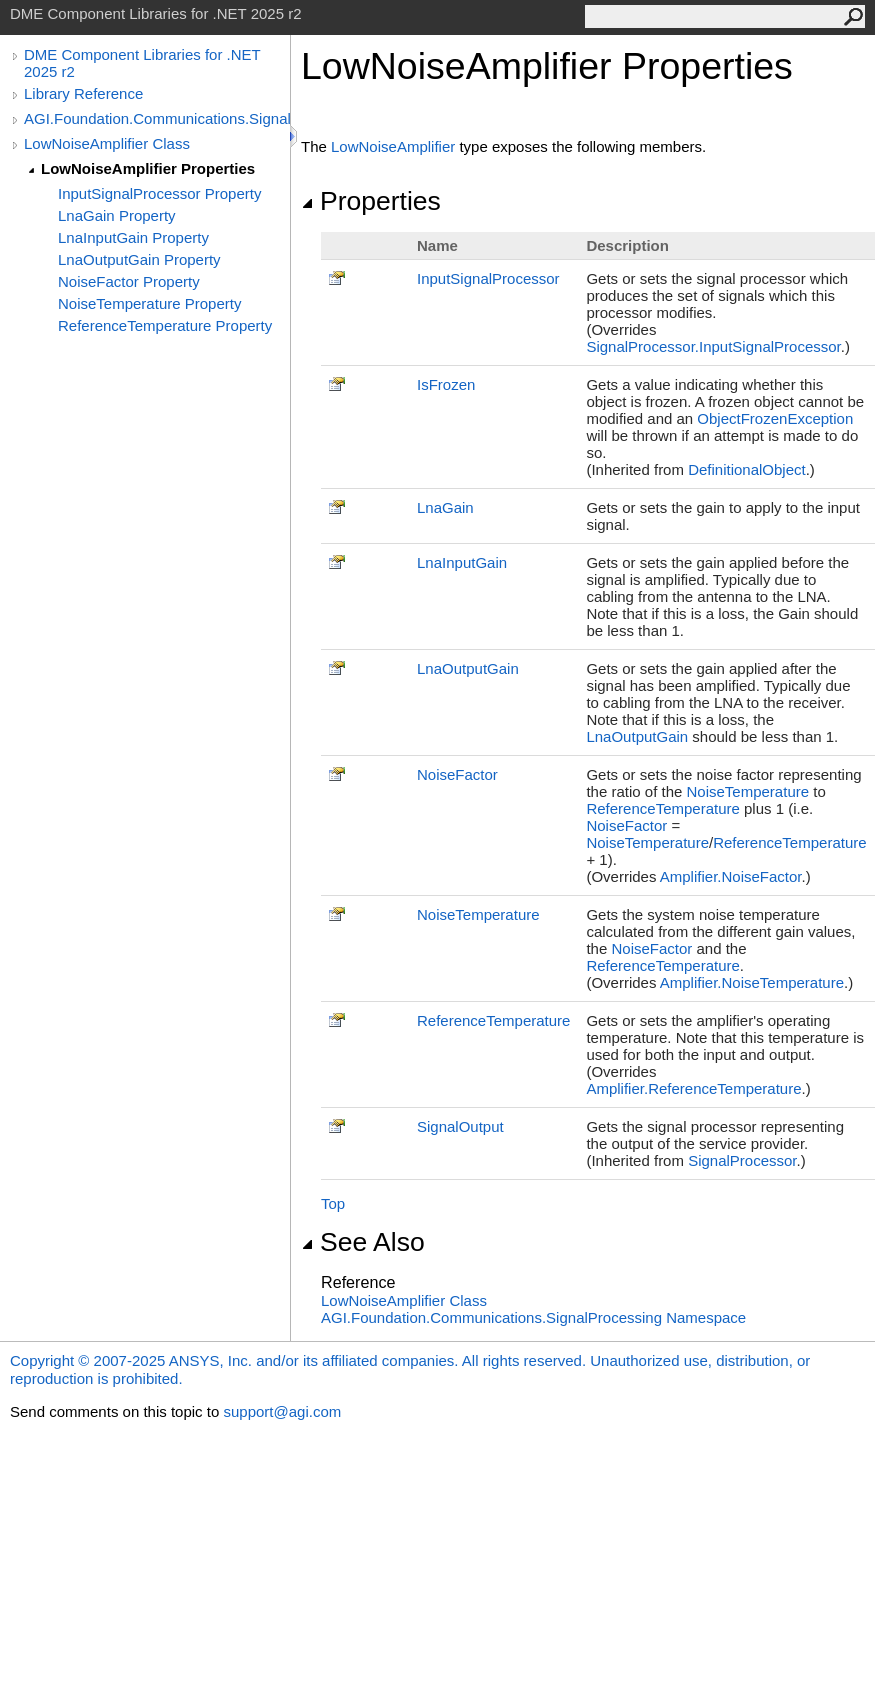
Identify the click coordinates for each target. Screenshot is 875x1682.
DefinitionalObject (747, 469)
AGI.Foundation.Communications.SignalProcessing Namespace (533, 1317)
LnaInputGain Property (133, 237)
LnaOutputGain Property (139, 259)
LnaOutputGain (468, 668)
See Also (363, 1242)
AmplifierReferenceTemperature (693, 1088)
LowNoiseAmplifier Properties (148, 168)
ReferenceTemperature (662, 808)
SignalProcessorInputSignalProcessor (713, 346)
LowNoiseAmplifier (393, 146)
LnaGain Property (117, 215)
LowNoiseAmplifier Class (107, 143)
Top (333, 1203)
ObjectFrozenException (775, 418)
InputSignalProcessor (488, 278)
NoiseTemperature (748, 791)
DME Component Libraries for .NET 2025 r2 (142, 63)
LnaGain (445, 507)
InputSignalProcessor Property (159, 193)
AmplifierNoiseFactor (731, 876)
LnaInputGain (462, 562)
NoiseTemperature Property (149, 303)
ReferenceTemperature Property (165, 325)
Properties (371, 201)
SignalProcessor (742, 1160)
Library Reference (83, 93)
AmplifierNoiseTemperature (752, 982)
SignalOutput (460, 1126)
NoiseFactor (457, 774)
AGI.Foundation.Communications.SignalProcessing (157, 118)
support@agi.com (282, 1411)
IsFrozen (446, 384)
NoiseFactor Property (129, 281)
